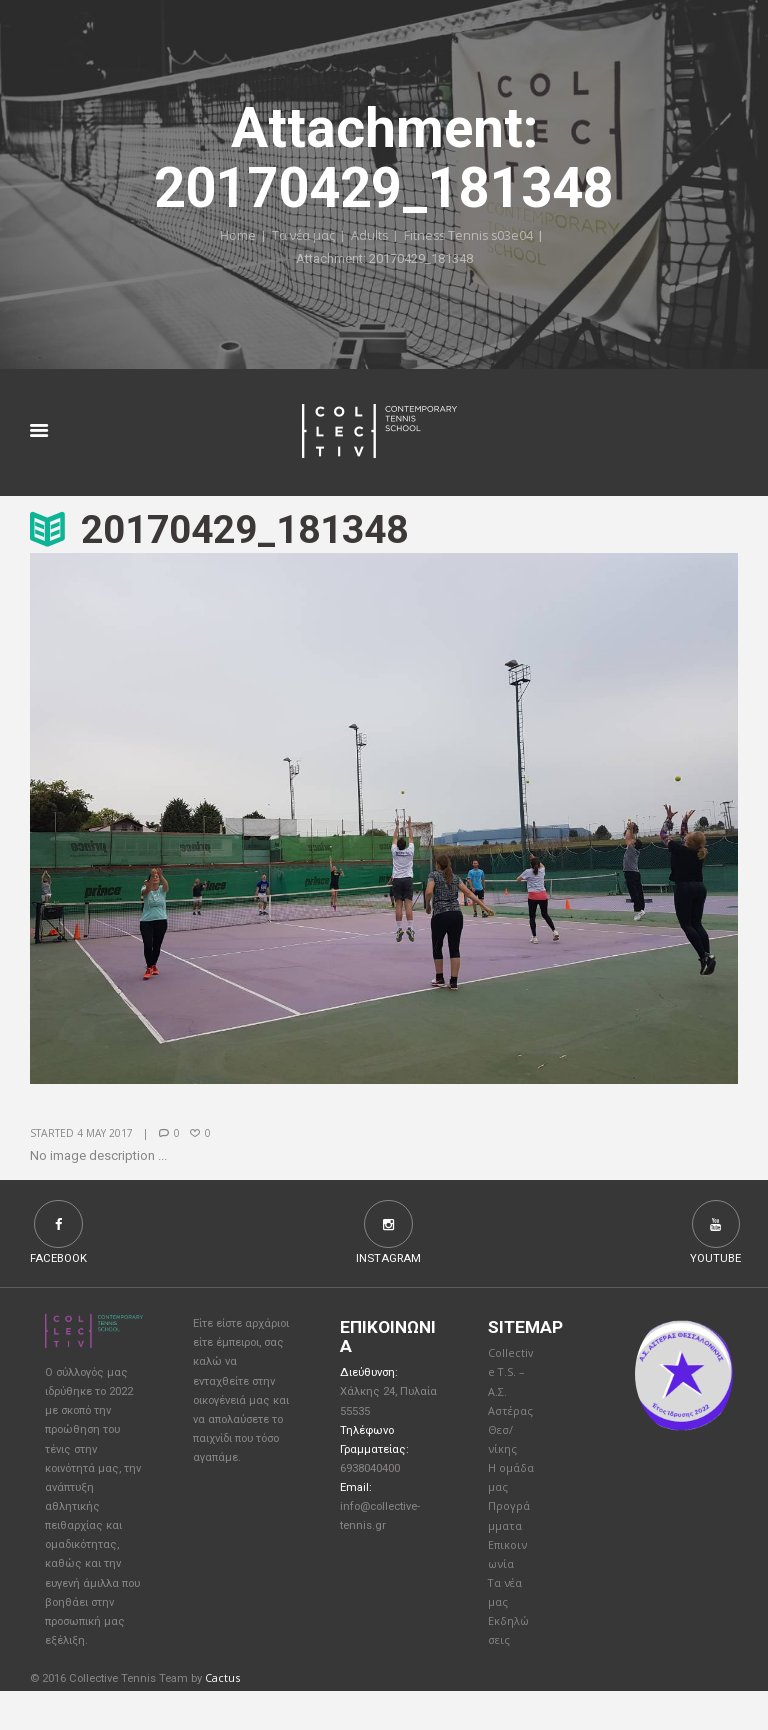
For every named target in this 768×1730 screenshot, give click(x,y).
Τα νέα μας (300, 237)
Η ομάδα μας (506, 1497)
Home (234, 237)
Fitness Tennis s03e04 (469, 237)
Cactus (222, 1717)
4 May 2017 (105, 1134)
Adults (368, 237)
